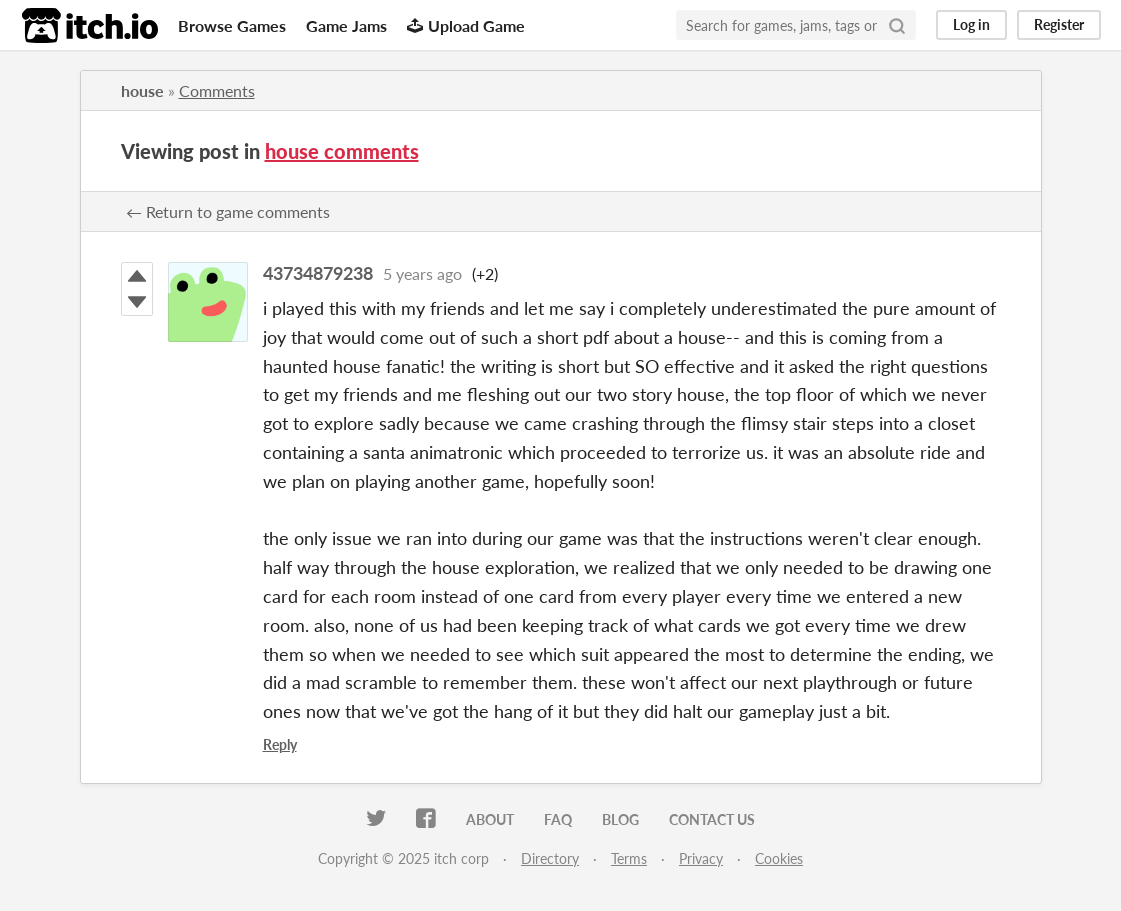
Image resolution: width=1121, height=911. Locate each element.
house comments (342, 151)
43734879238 (318, 273)
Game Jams (346, 25)
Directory (550, 858)
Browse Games (232, 25)
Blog (620, 819)
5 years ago (422, 273)
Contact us (712, 819)
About (490, 819)
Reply (280, 744)
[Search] (897, 25)
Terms (629, 858)
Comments (217, 90)
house (142, 90)
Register (1059, 24)
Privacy (701, 858)
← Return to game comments (228, 211)
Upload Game (466, 25)
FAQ (558, 819)
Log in (971, 24)
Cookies (779, 858)
